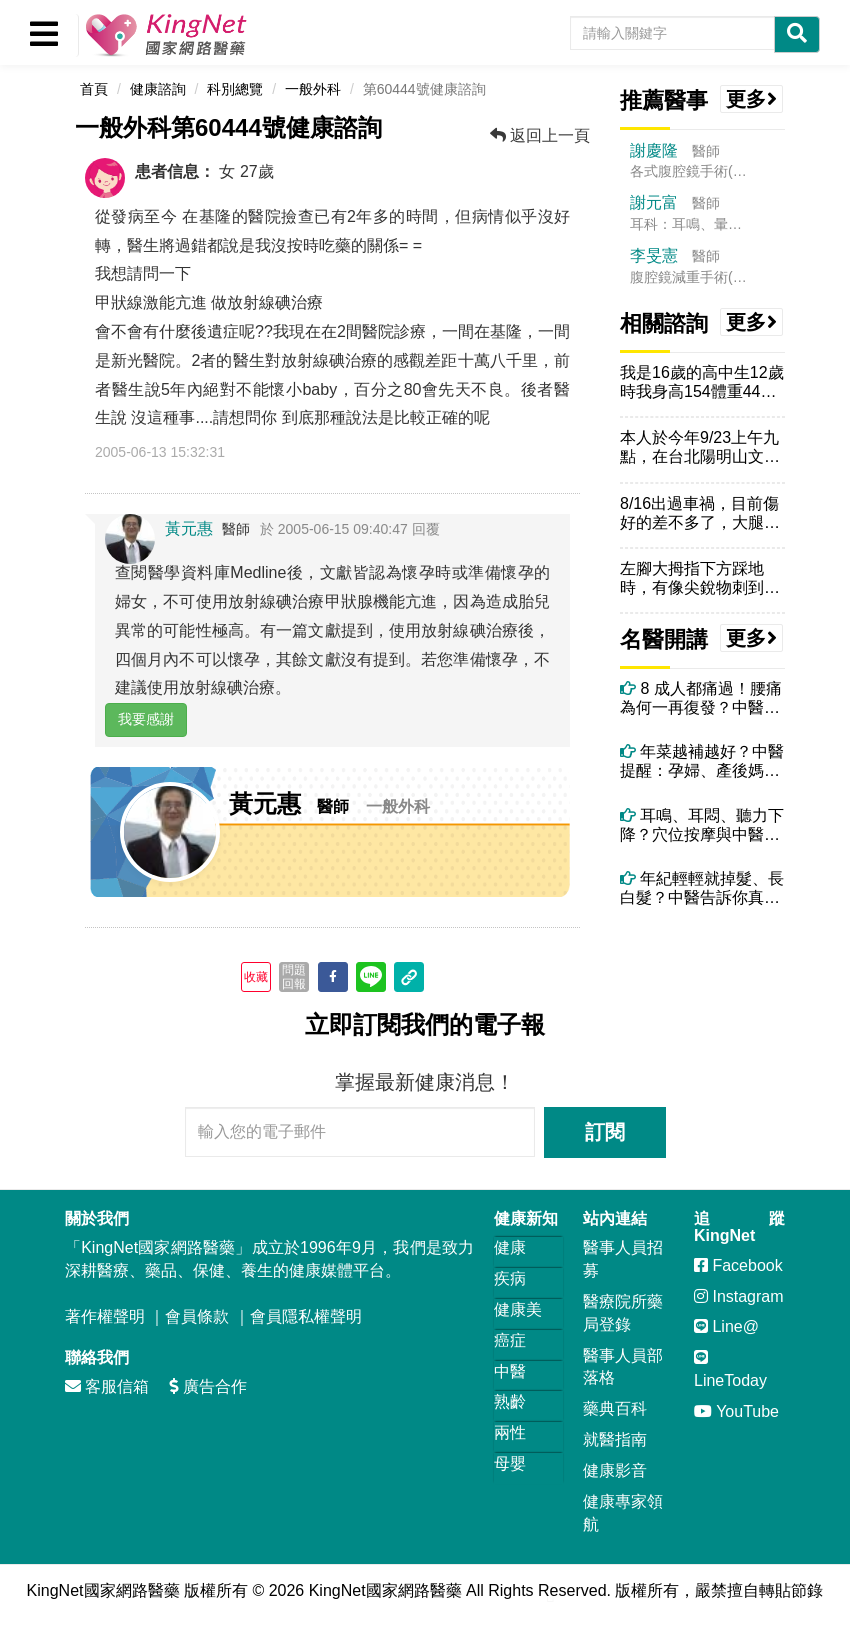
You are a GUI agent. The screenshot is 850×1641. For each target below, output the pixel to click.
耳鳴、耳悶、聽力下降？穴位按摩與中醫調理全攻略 (702, 825)
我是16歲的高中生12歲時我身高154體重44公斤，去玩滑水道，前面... (702, 382)
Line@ (726, 1326)
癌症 (510, 1340)
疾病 (510, 1278)
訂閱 (605, 1132)
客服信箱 (107, 1386)
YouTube (736, 1411)
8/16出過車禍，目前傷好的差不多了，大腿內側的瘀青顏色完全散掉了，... (700, 513)
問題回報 (294, 977)
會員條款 (197, 1316)
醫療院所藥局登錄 (623, 1313)
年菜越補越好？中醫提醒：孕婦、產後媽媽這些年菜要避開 (702, 761)
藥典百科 (615, 1408)
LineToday (730, 1369)
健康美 (518, 1309)
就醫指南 (615, 1439)
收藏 (256, 977)
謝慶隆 (654, 150)
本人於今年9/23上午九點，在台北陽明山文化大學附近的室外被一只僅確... (700, 447)
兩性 (510, 1432)
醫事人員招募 (623, 1259)
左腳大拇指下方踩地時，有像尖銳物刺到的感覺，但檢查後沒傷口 (700, 578)
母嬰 (510, 1463)
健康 (510, 1247)
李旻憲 (654, 255)
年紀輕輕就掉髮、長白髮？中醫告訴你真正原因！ (702, 888)
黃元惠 (189, 528)
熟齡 (510, 1401)
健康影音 (615, 1470)
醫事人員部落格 (623, 1367)
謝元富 (654, 202)
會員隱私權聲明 (306, 1316)
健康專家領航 (623, 1513)
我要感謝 (146, 719)
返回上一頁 (540, 135)
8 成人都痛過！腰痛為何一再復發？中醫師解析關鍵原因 (701, 698)
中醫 (510, 1371)
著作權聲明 (105, 1316)
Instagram (739, 1296)
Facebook (738, 1265)
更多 (752, 99)
